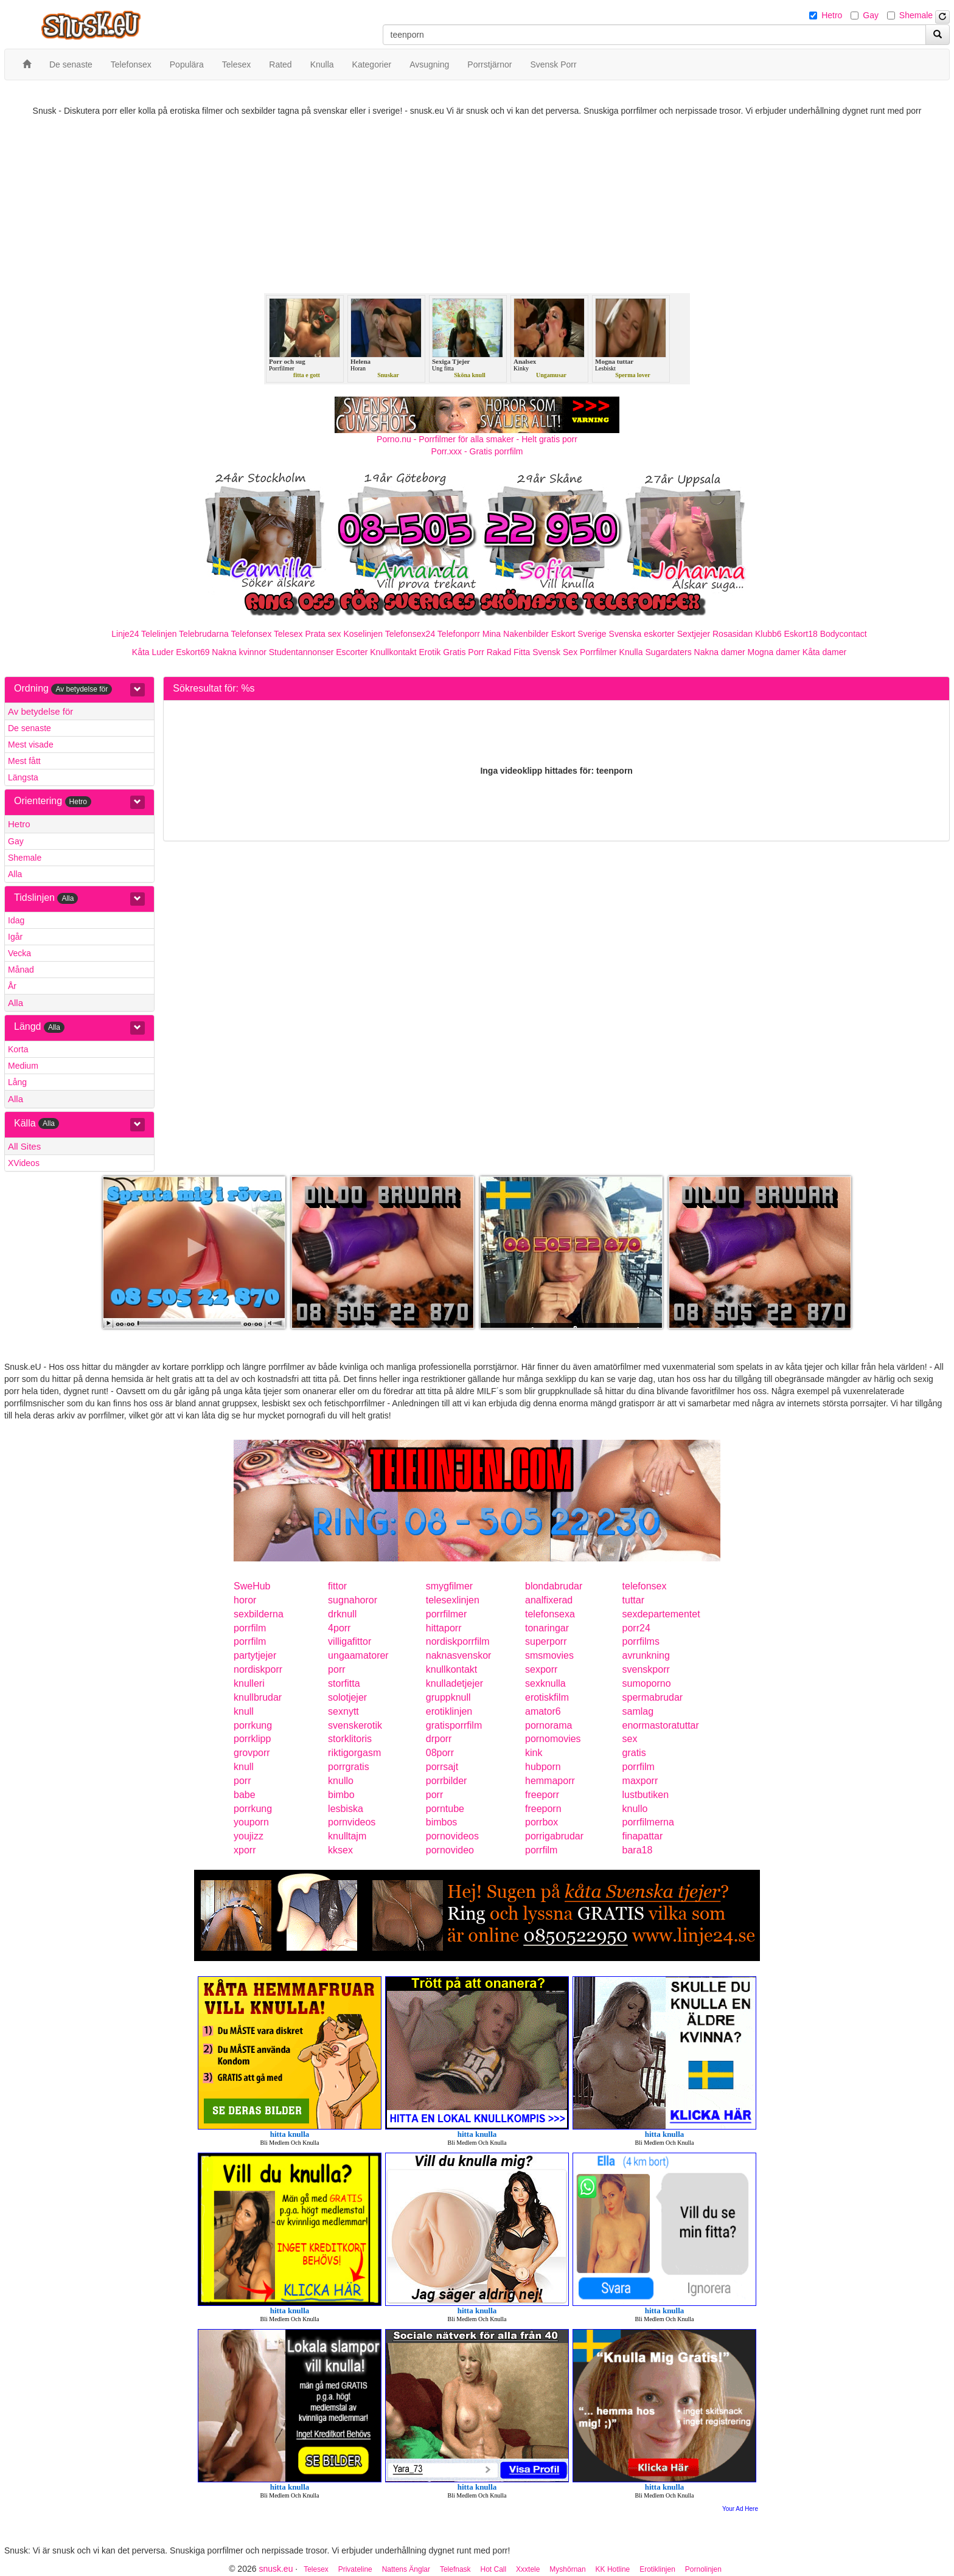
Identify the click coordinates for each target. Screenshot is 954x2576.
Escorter (351, 652)
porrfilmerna (648, 1822)
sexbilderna (259, 1614)
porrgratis (348, 1767)
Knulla (631, 652)
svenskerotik (355, 1725)
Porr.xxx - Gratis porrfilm (477, 451)
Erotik (429, 652)
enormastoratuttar (660, 1725)
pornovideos (452, 1836)
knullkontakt (452, 1669)
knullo (340, 1781)
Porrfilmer (598, 652)
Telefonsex (251, 634)
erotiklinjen (449, 1711)
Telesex (288, 634)
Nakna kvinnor (239, 652)
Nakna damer (719, 652)
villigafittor (349, 1641)
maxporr (640, 1781)
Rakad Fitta (509, 652)
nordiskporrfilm (458, 1641)
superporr (545, 1641)
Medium (23, 1066)
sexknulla (545, 1683)
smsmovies (549, 1655)
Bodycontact (843, 634)
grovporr (252, 1753)
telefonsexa (550, 1614)
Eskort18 (801, 634)
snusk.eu (276, 2569)
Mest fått (24, 761)
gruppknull (448, 1697)
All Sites (24, 1146)
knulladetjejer (454, 1683)
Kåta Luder (153, 652)
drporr (439, 1739)
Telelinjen (158, 634)
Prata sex (323, 634)
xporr (245, 1850)
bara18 (637, 1850)
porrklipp (252, 1739)
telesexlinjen (452, 1600)
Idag (16, 920)
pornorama (548, 1725)
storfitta (344, 1683)
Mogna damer (774, 652)
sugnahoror (352, 1600)
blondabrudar (553, 1586)
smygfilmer (449, 1586)
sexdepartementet (661, 1614)
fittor (337, 1586)
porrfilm (250, 1628)
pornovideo (450, 1850)
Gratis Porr (463, 652)
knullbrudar (258, 1697)
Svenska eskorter (642, 634)
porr (336, 1669)
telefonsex (644, 1586)
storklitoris (350, 1739)
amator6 (543, 1711)
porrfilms (641, 1641)
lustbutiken (645, 1795)
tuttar (633, 1600)
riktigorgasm (354, 1753)
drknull (342, 1614)
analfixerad (549, 1600)
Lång (17, 1082)
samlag (638, 1711)
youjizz (248, 1836)
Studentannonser (301, 652)
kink (533, 1753)
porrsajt (442, 1767)
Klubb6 (768, 634)
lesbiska (345, 1809)
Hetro (831, 15)
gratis (634, 1753)
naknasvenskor (459, 1655)
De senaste (29, 728)
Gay (871, 15)
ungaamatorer (358, 1655)
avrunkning (646, 1655)
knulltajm (347, 1836)
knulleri (249, 1683)
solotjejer (347, 1697)
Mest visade (31, 744)
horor (245, 1600)
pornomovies (553, 1739)
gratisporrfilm (454, 1725)
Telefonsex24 (410, 634)
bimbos (442, 1822)
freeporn (543, 1809)
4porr (339, 1628)
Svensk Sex (554, 652)
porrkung (253, 1725)
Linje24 (125, 634)
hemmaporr (550, 1781)
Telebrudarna (204, 634)
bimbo (341, 1795)
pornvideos (351, 1822)
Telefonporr (458, 634)
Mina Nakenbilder (515, 634)
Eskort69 (192, 652)
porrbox (541, 1822)
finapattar (642, 1836)
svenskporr (646, 1669)
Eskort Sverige (579, 634)
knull (244, 1711)
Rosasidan (732, 634)
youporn (251, 1822)
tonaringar (547, 1628)
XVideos (24, 1163)
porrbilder (446, 1781)
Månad (21, 969)
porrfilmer (446, 1614)
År (12, 986)
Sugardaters (668, 652)
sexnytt (343, 1711)
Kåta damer (824, 652)
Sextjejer (693, 634)
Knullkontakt (393, 652)
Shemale (916, 15)
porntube (445, 1809)
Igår (15, 937)
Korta (18, 1049)
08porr (440, 1753)
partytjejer (255, 1655)
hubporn (543, 1767)
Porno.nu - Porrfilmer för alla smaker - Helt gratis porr (477, 439)
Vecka (19, 953)
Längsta (23, 777)
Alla (15, 874)
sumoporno (646, 1683)
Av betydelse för (40, 711)
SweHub (252, 1586)
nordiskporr (258, 1669)
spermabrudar (652, 1697)
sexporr (541, 1669)
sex (630, 1739)
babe (245, 1795)
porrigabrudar (554, 1836)
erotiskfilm (547, 1697)
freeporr (542, 1795)
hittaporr (444, 1628)
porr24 (636, 1628)
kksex (340, 1850)
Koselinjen (363, 634)
